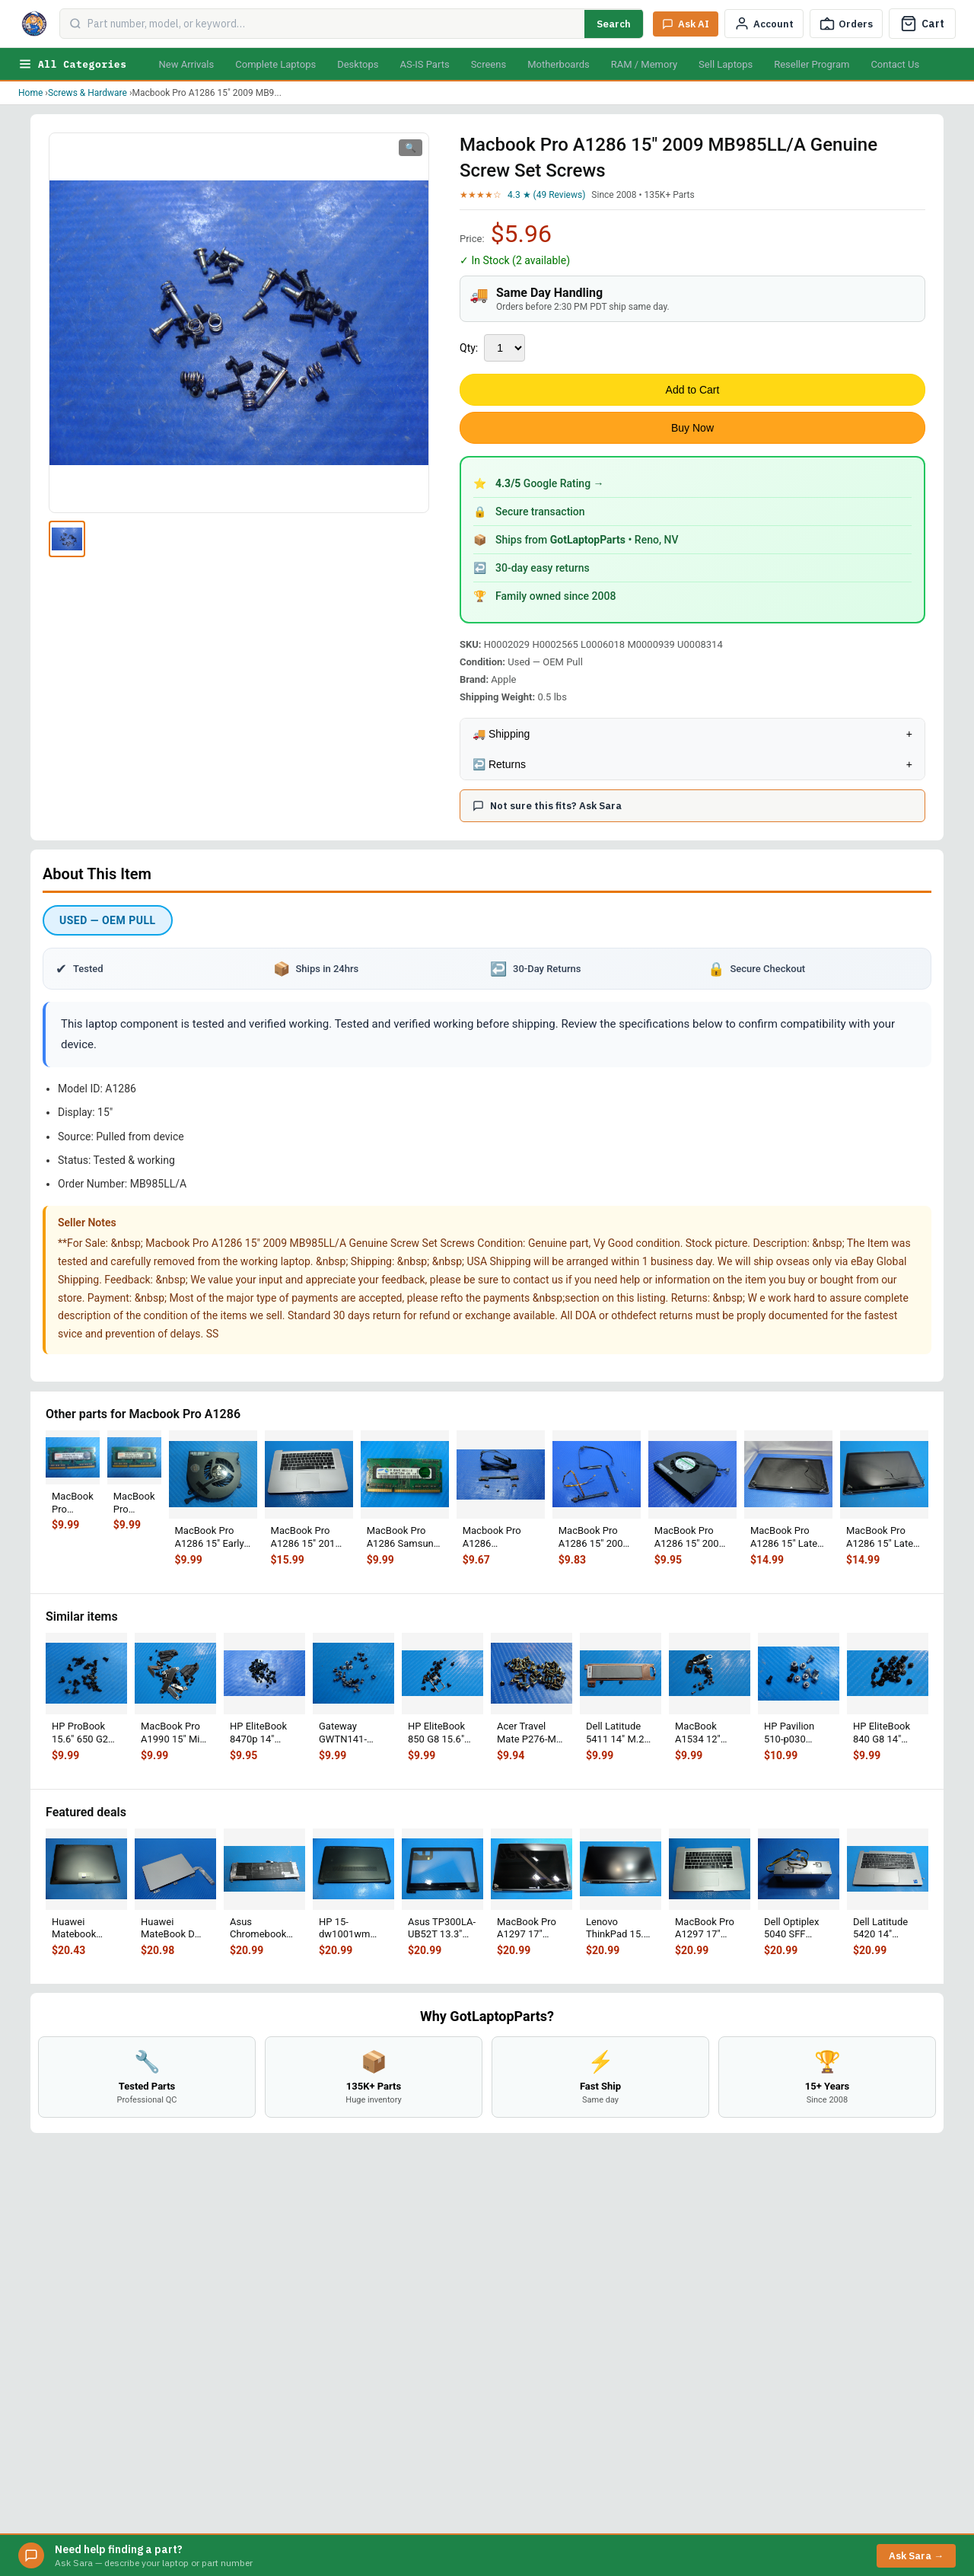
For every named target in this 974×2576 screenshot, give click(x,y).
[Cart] (922, 23)
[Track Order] (846, 23)
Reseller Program (811, 64)
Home (30, 93)
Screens (488, 64)
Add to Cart (693, 390)
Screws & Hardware (87, 93)
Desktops (357, 64)
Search (614, 24)
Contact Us (895, 64)
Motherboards (558, 64)
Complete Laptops (275, 64)
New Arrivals (186, 64)
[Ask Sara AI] (685, 24)
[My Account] (764, 23)
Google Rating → (549, 483)
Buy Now (692, 428)
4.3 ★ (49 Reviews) (546, 195)
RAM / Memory (644, 64)
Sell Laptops (726, 64)
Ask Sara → (916, 2555)
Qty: (469, 348)
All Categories (72, 64)
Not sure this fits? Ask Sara (547, 805)
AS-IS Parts (424, 64)
